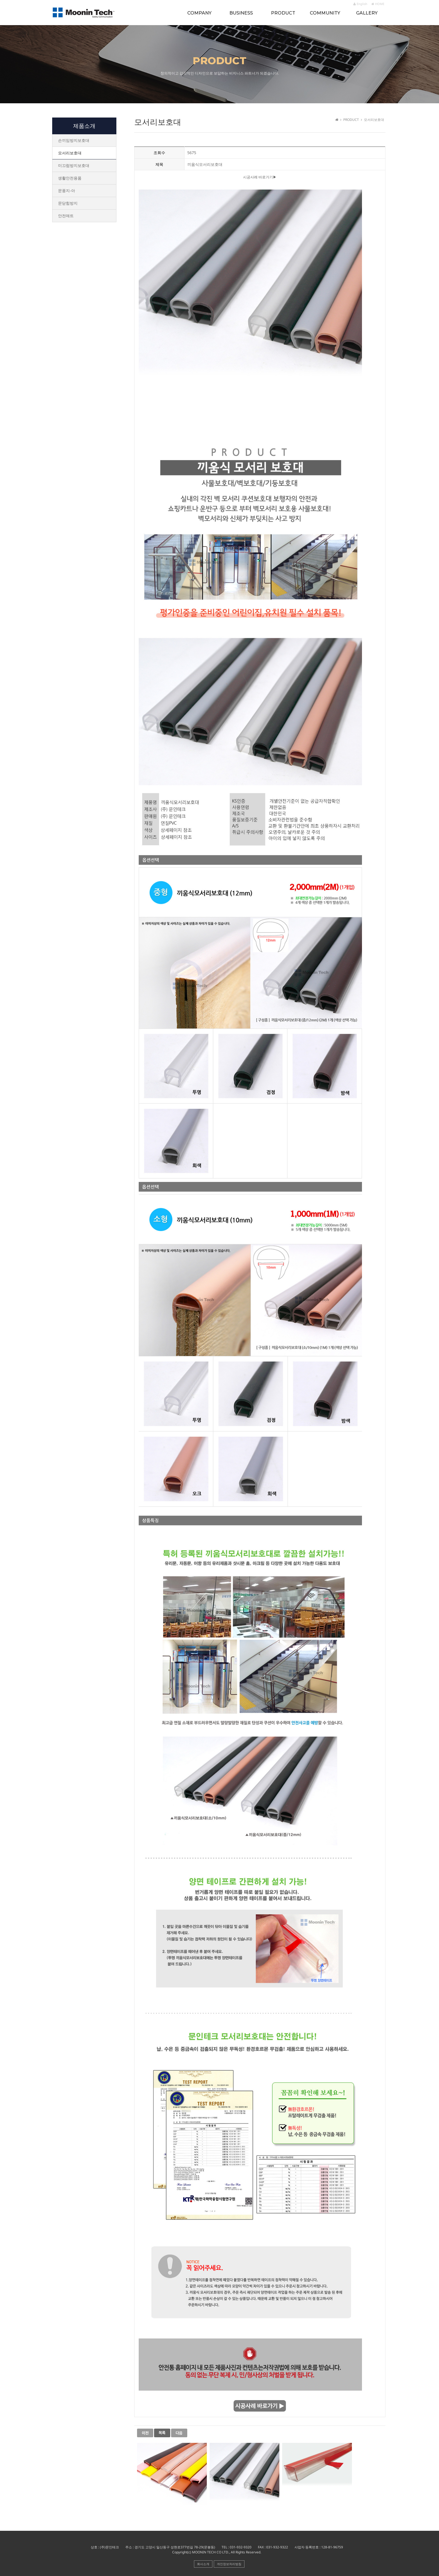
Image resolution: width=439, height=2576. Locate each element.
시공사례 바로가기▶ (260, 176)
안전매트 (66, 215)
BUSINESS (241, 13)
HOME (377, 4)
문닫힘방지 (68, 203)
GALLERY (367, 13)
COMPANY (199, 13)
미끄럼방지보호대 (73, 165)
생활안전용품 (69, 178)
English (360, 4)
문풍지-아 (66, 190)
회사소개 (203, 2564)
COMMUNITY (325, 13)
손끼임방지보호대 (73, 140)
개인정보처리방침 (229, 2564)
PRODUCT (283, 13)
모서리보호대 (69, 152)
